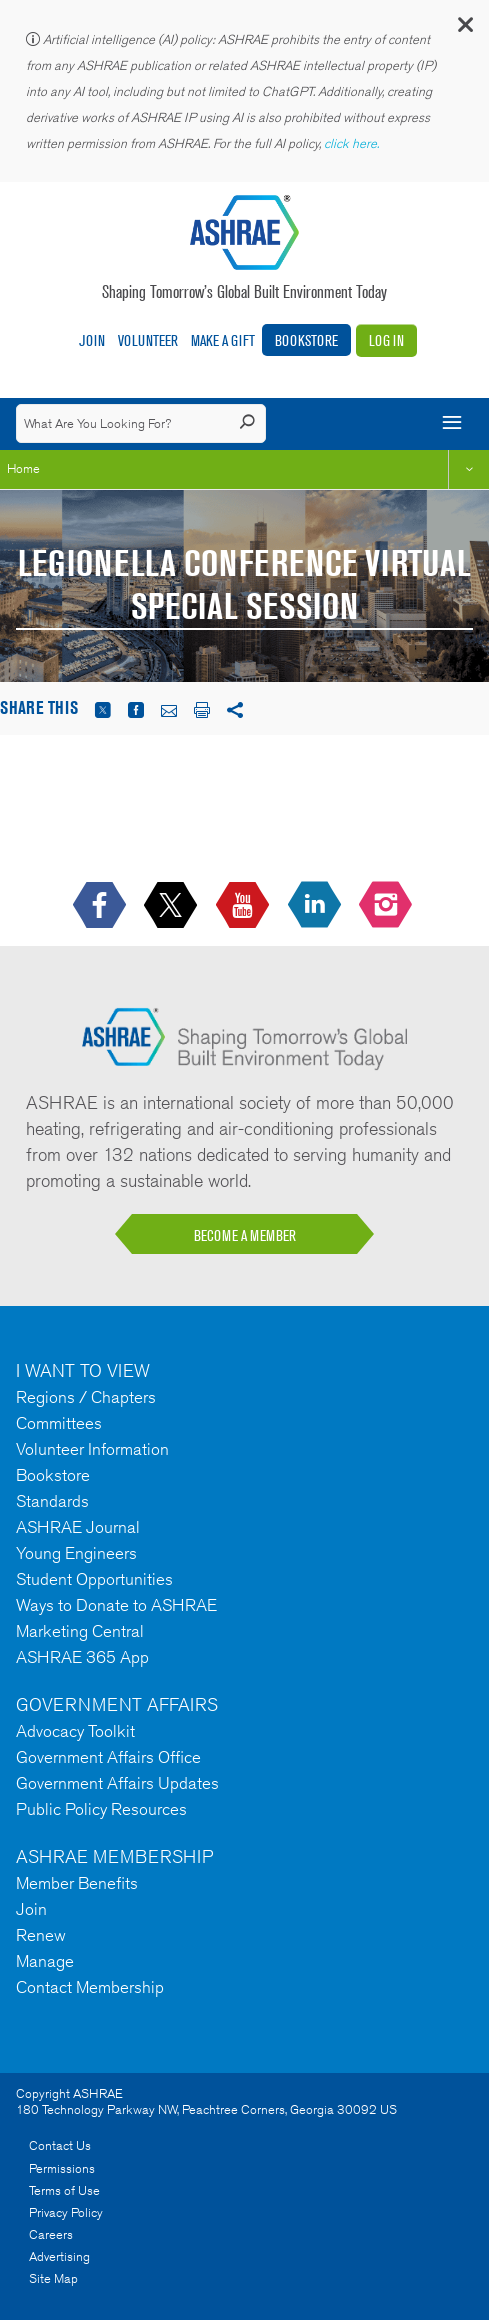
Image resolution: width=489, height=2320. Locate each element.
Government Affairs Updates (117, 1783)
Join (92, 340)
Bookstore (306, 340)
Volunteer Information (92, 1449)
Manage (45, 1961)
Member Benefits (77, 1883)
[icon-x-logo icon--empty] (172, 905)
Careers (51, 2234)
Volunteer (148, 340)
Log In (386, 340)
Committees (59, 1423)
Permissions (62, 2168)
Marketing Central (80, 1631)
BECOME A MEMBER (245, 1235)
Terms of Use (64, 2190)
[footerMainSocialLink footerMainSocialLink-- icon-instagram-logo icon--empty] (387, 905)
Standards (52, 1501)
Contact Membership (90, 1987)
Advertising (59, 2256)
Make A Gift (223, 340)
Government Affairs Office (108, 1757)
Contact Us (60, 2145)
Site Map (53, 2278)
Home (23, 468)
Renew (41, 1935)
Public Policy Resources (101, 1809)
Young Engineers (76, 1553)
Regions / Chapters (86, 1397)
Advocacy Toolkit (75, 1731)
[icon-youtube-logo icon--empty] (244, 905)
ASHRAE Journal (78, 1527)
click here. (353, 143)
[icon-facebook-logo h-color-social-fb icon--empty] (101, 905)
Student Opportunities (94, 1579)
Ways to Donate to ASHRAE (116, 1605)
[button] (464, 29)
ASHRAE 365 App (82, 1657)
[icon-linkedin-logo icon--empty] (316, 905)
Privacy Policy (66, 2212)
